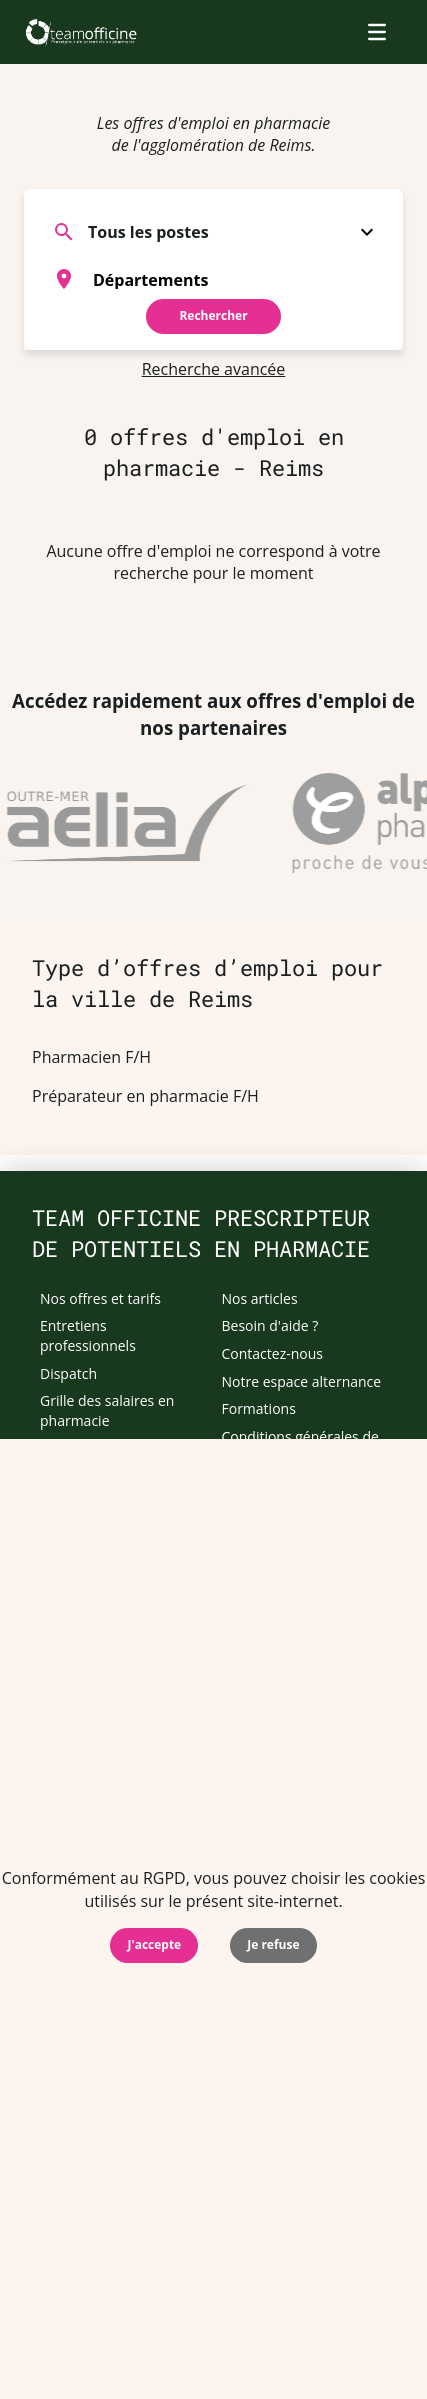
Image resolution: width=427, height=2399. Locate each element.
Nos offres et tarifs (100, 1298)
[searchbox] (238, 279)
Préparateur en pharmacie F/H (145, 1096)
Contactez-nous (273, 1353)
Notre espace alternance (302, 1381)
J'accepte (154, 1944)
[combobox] (213, 279)
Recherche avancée (214, 369)
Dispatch (68, 1373)
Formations (259, 1408)
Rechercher (213, 315)
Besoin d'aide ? (270, 1325)
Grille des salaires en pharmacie (107, 1410)
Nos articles (260, 1298)
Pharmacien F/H (91, 1057)
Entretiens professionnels (88, 1335)
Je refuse (273, 1944)
